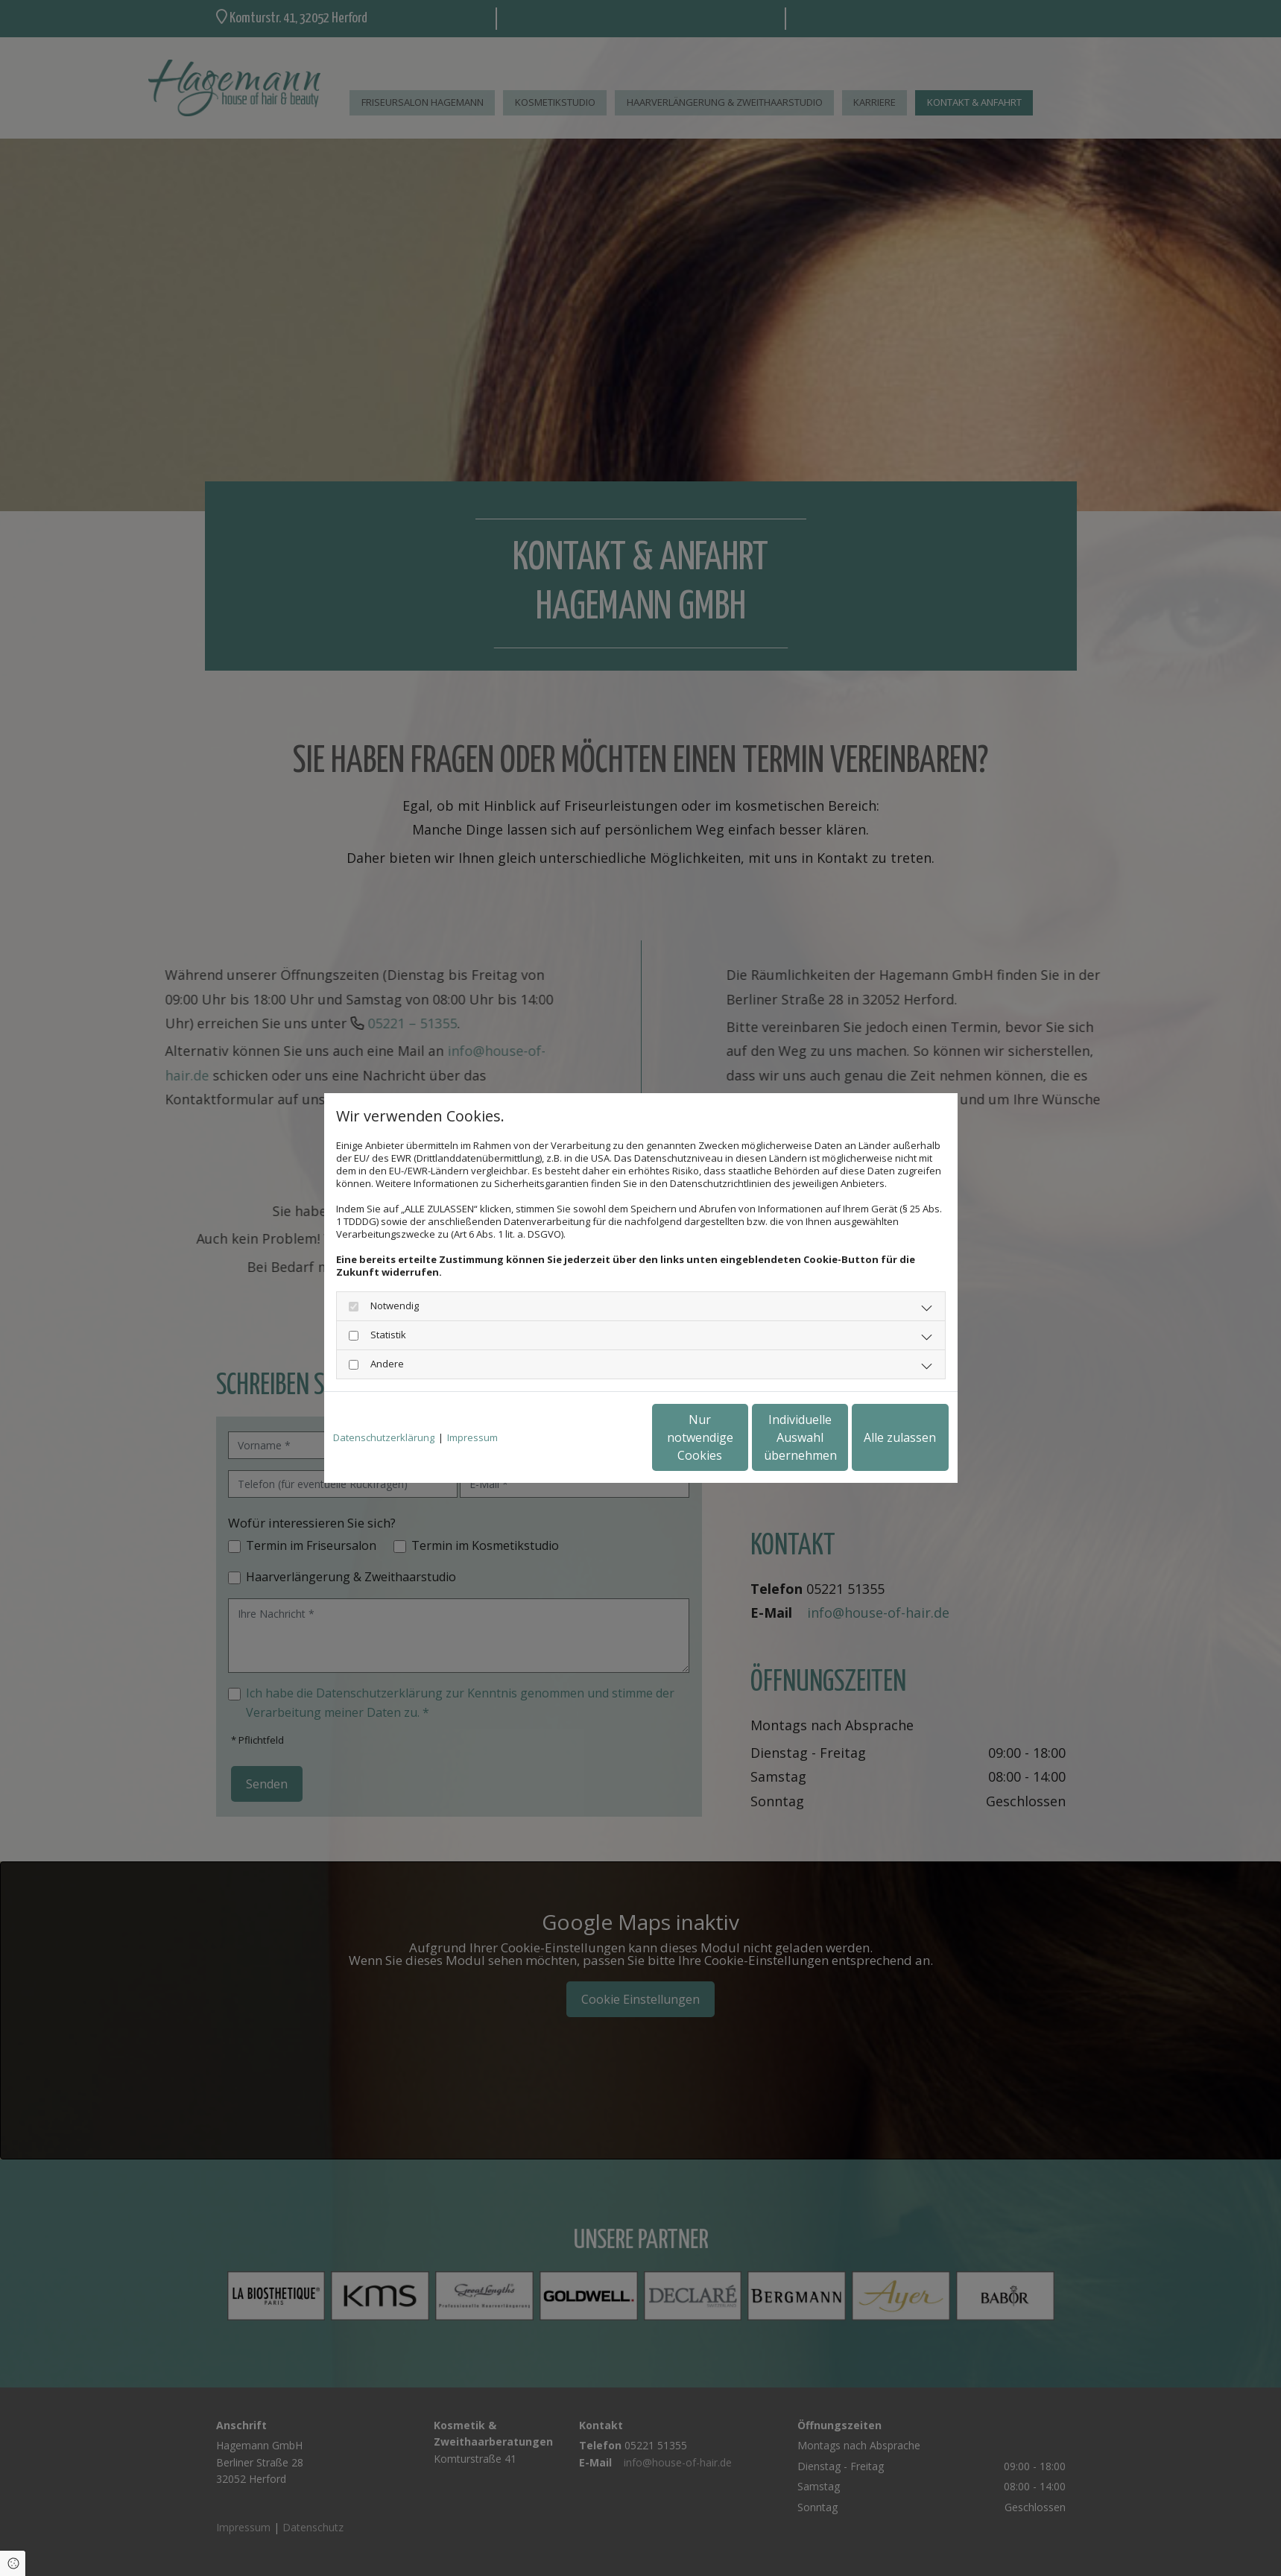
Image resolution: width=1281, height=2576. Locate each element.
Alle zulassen (880, 1437)
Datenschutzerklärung (383, 1437)
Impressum (472, 1437)
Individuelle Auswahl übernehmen (737, 1437)
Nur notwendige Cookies (596, 1437)
